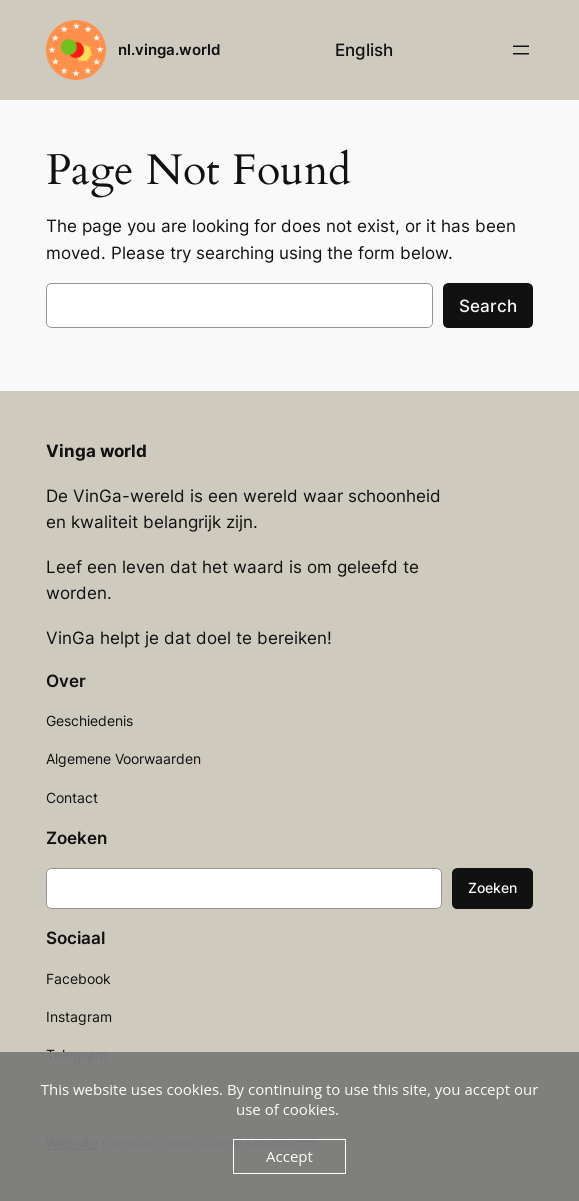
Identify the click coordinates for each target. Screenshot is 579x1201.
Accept (289, 1156)
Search (488, 306)
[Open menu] (521, 50)
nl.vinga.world (169, 49)
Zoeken (492, 887)
